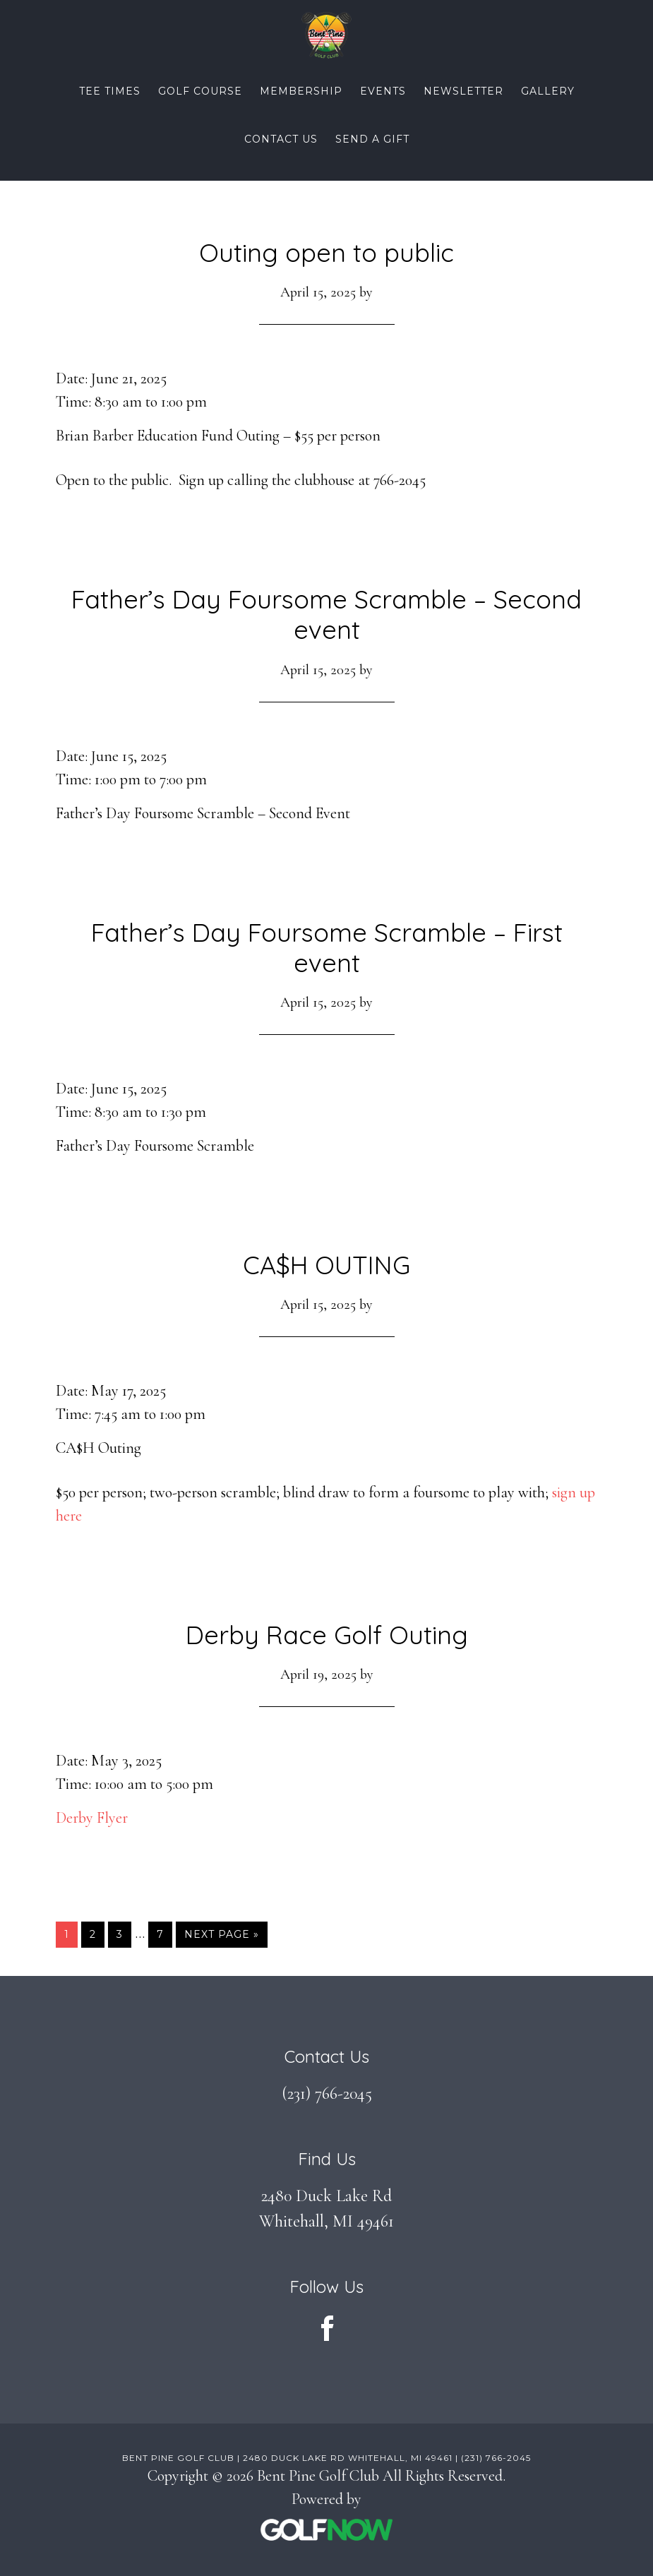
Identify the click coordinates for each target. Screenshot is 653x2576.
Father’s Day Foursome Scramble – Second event (326, 614)
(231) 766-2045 (327, 2093)
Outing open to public (326, 252)
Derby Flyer (92, 1818)
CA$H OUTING (326, 1265)
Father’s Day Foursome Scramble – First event (327, 947)
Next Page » (221, 1937)
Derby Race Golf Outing (327, 1635)
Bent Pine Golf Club (326, 35)
